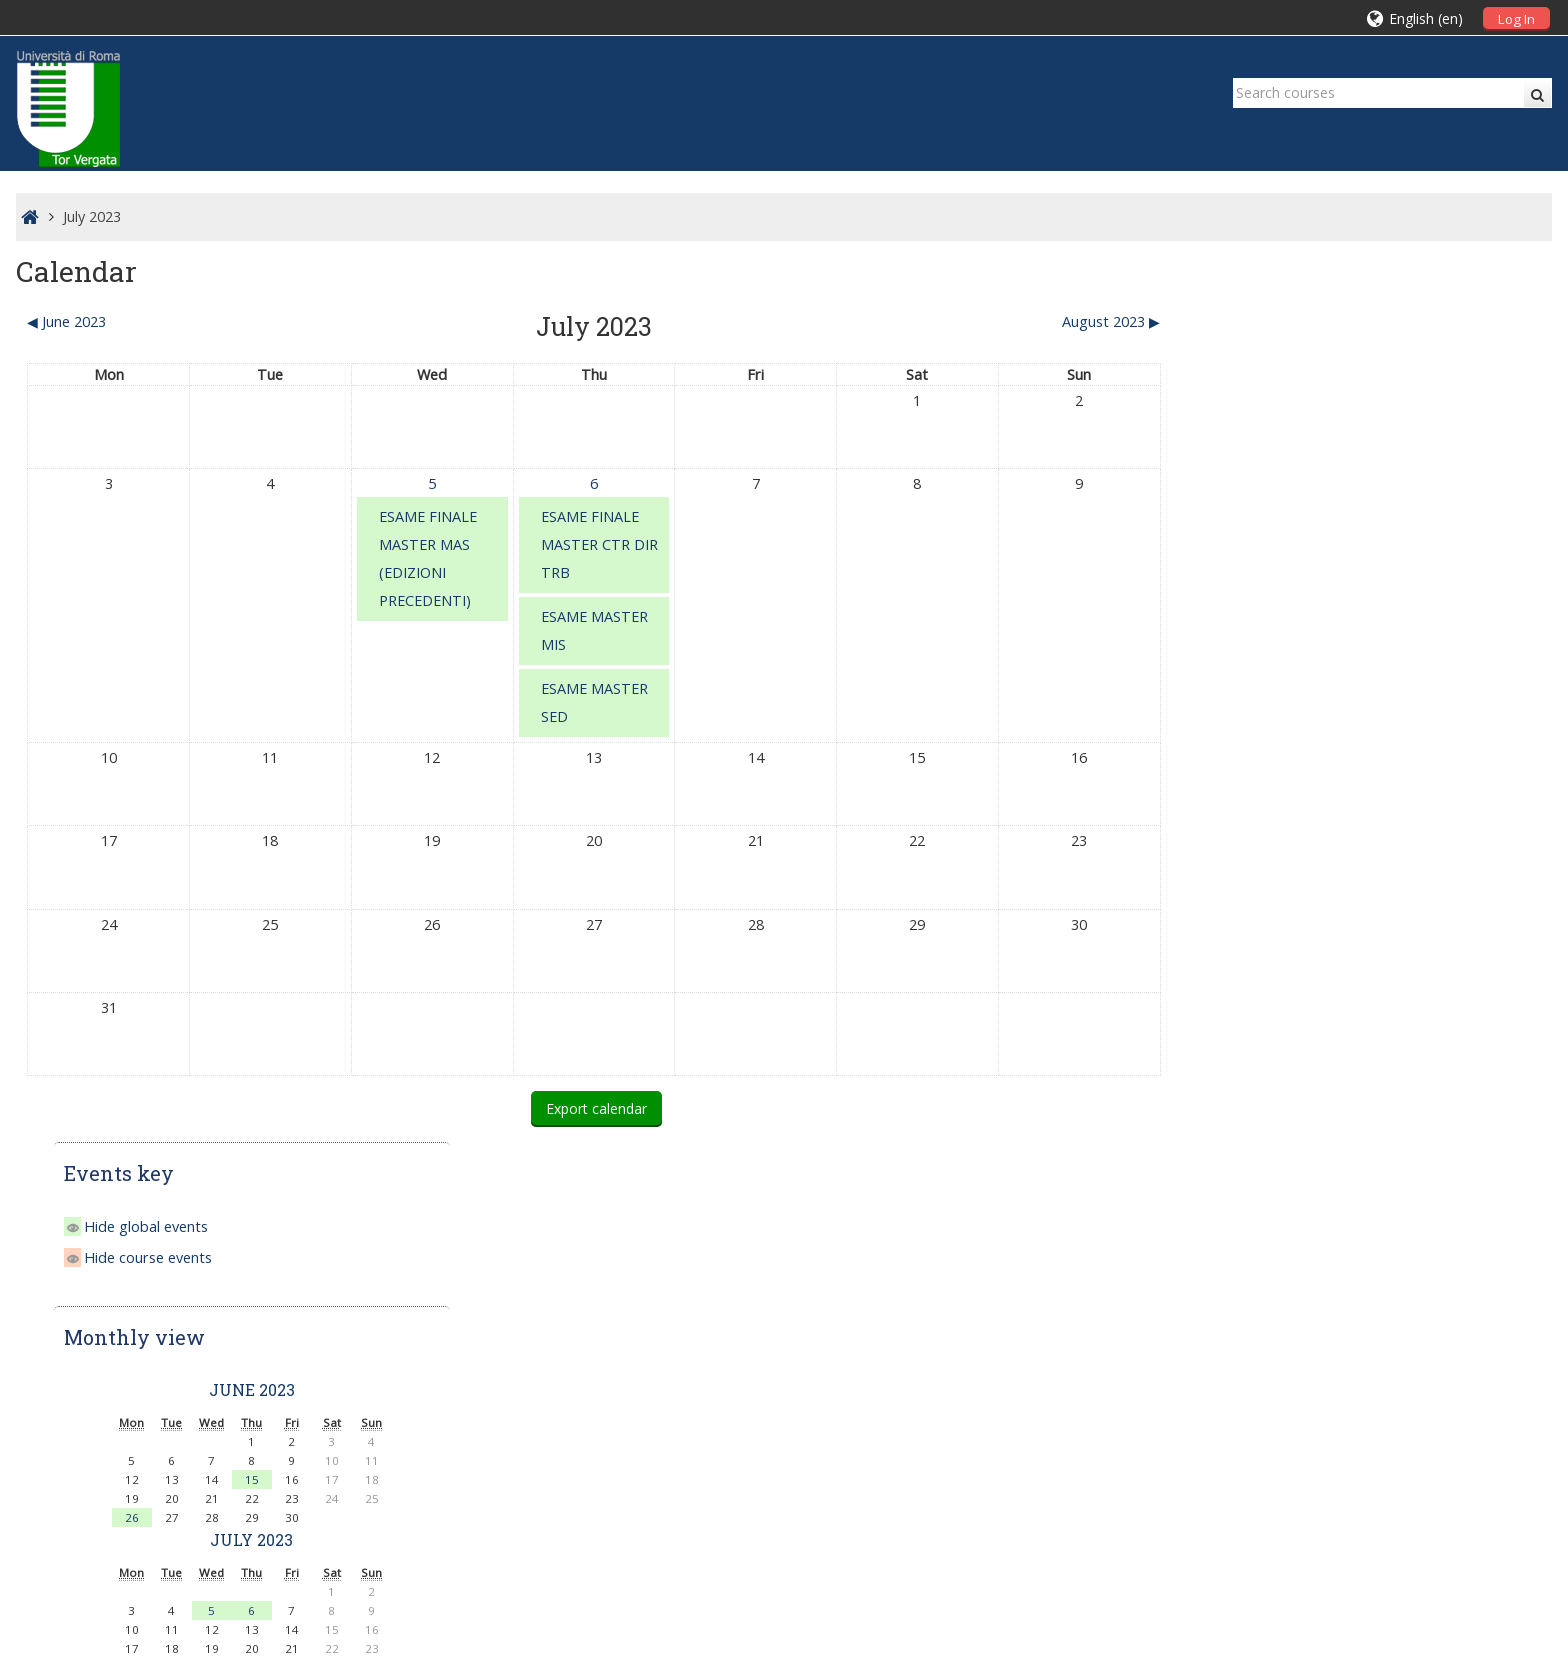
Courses (1256, 1301)
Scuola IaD (124, 1420)
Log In (1516, 19)
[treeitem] (1375, 1271)
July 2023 (92, 216)
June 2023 (1375, 498)
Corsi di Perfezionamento (1317, 1126)
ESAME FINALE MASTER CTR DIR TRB (593, 544)
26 (1255, 626)
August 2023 (1375, 817)
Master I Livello (1283, 1070)
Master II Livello (1285, 1098)
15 (1375, 588)
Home (1228, 1270)
